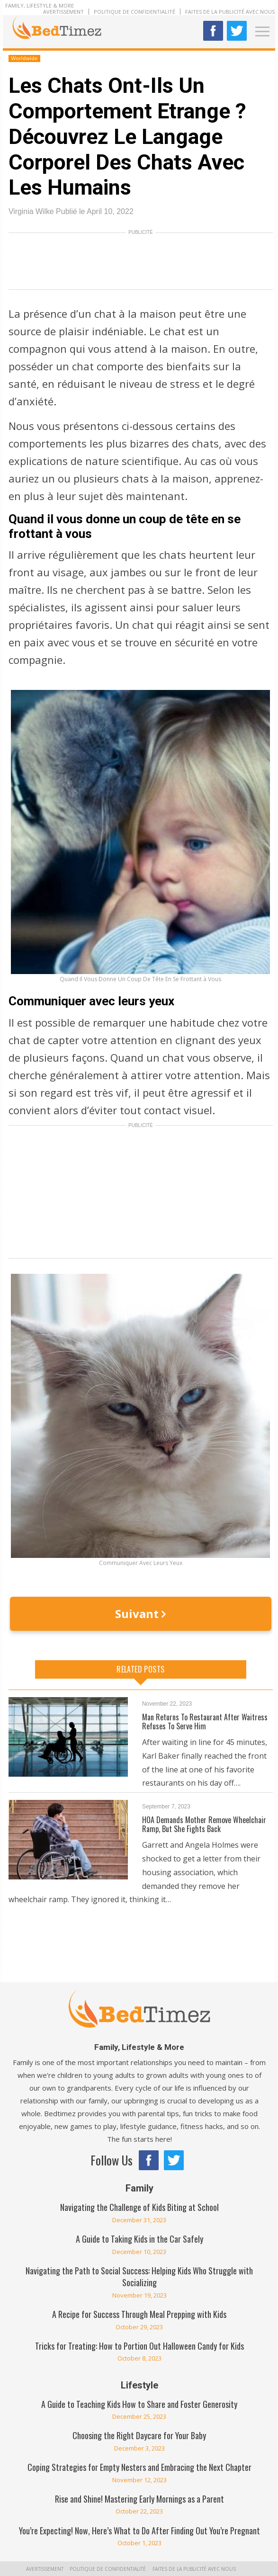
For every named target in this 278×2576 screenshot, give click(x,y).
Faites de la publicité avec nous (230, 11)
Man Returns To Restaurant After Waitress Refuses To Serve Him (205, 1721)
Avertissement (63, 11)
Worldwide (24, 58)
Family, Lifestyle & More (39, 5)
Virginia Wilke (31, 211)
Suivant (140, 1613)
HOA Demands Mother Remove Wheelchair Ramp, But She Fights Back (204, 1824)
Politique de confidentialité (134, 11)
